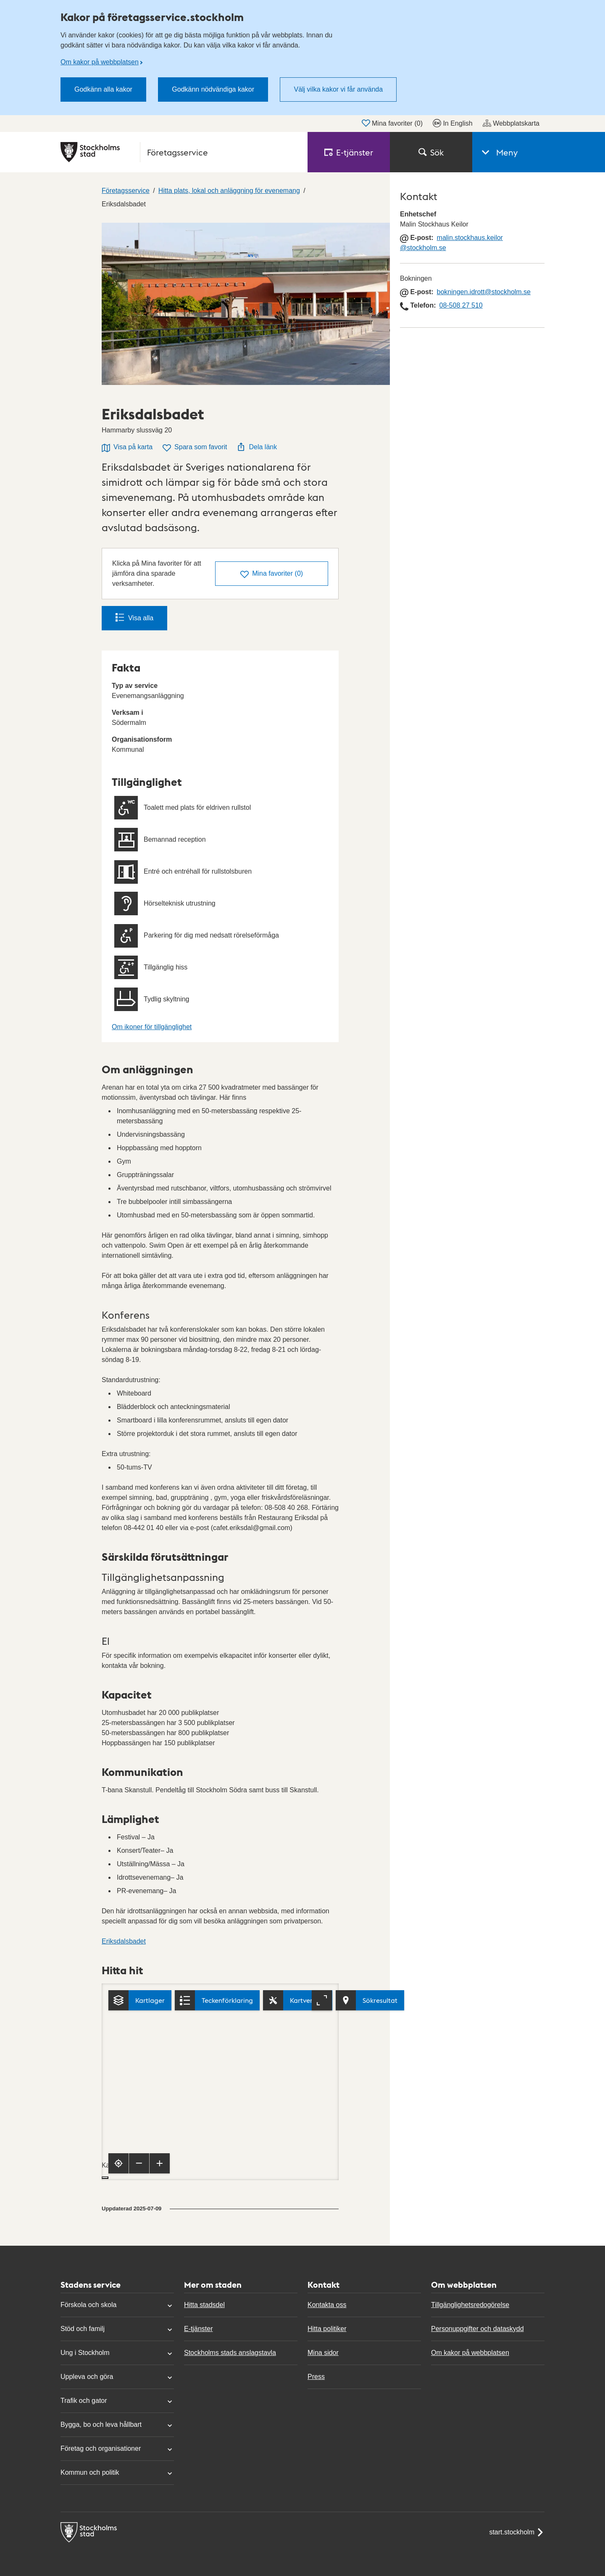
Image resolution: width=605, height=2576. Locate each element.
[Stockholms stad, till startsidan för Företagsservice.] (178, 152)
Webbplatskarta (511, 123)
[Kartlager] (139, 2000)
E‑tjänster (348, 152)
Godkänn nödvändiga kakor (213, 89)
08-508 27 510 (460, 305)
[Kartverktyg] (297, 2000)
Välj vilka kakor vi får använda (338, 89)
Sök (431, 152)
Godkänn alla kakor (103, 89)
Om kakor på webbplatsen (99, 62)
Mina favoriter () (392, 123)
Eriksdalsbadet (124, 1941)
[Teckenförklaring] (217, 2000)
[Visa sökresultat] (370, 2000)
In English (452, 123)
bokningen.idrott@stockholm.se (484, 291)
